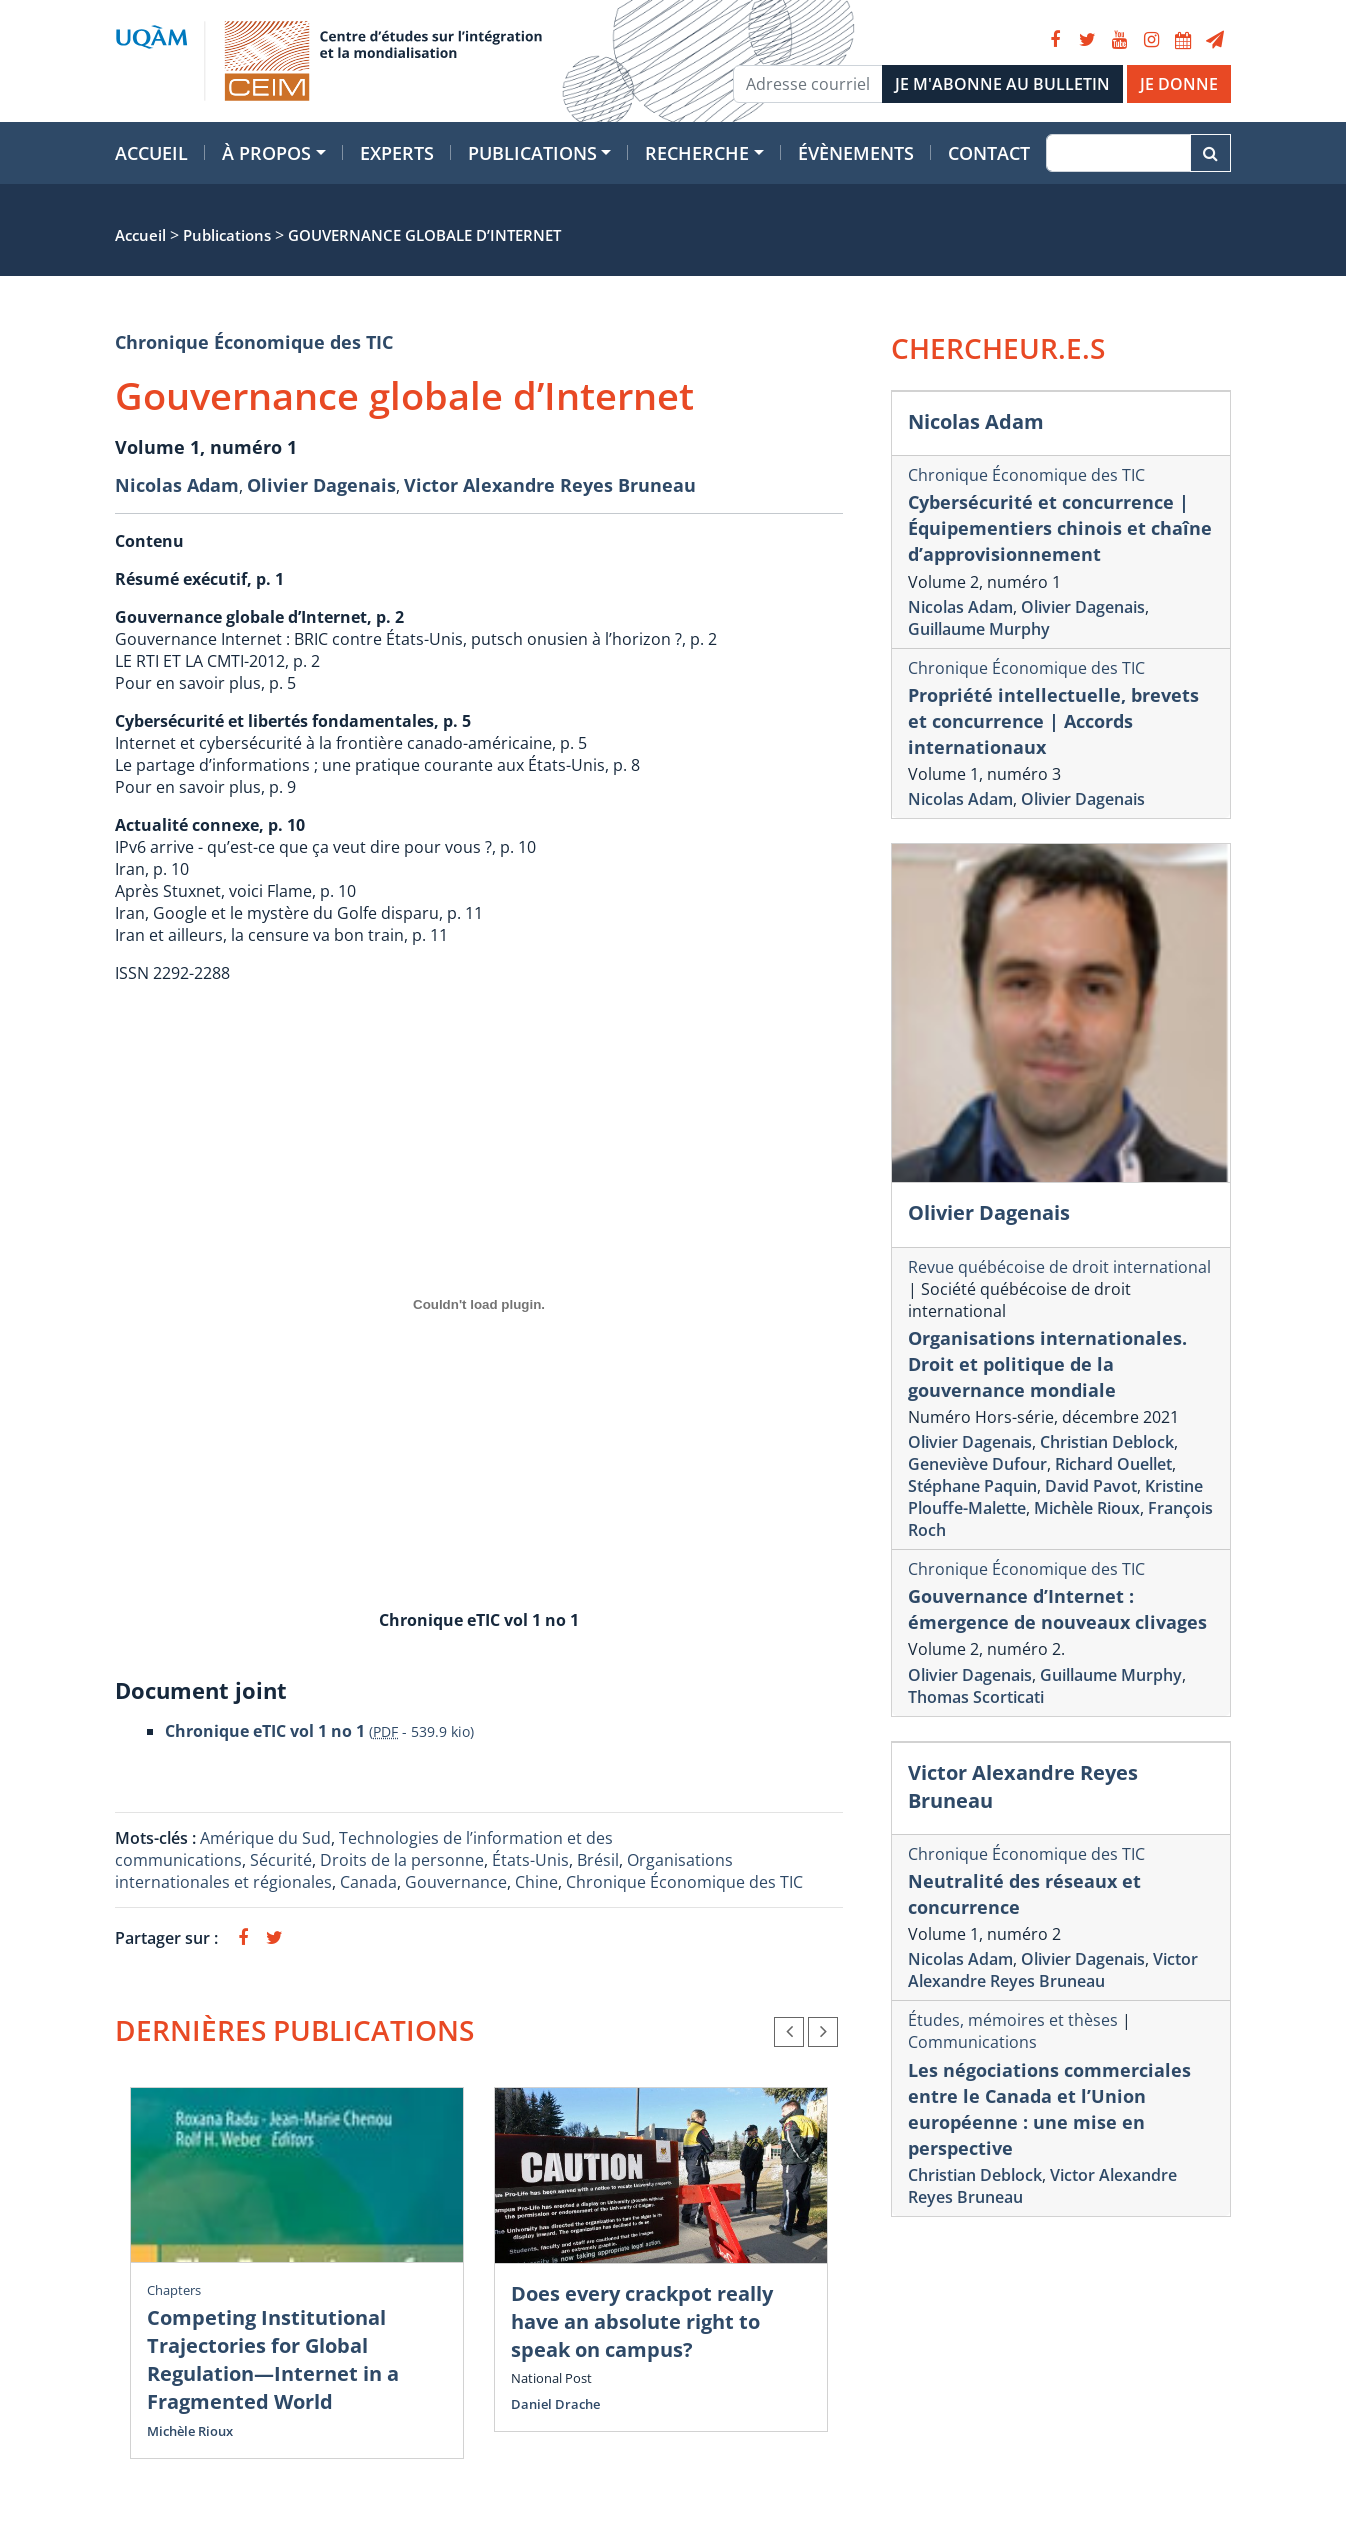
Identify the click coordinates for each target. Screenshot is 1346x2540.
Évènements (856, 153)
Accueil (151, 153)
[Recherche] (1118, 153)
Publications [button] (532, 153)
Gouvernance (456, 1882)
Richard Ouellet (1113, 1464)
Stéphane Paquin (972, 1486)
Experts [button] (397, 153)
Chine (536, 1882)
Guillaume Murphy (979, 629)
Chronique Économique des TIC (254, 342)
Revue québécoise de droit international (1059, 1267)
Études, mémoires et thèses (1013, 2020)
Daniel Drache (555, 2404)
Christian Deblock (1107, 1442)
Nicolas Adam (177, 485)
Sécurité (281, 1860)
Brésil (598, 1860)
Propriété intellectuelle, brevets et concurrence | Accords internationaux (1053, 721)
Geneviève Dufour (977, 1464)
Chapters (174, 2290)
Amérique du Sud (265, 1838)
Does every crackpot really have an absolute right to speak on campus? (642, 2321)
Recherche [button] (697, 153)
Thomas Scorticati (976, 1697)
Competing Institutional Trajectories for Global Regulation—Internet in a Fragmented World (273, 2359)
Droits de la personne (402, 1860)
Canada (368, 1882)
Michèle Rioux (190, 2431)
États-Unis (530, 1860)
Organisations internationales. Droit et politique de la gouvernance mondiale (1047, 1364)
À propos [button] (266, 153)
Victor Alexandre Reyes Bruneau (550, 485)
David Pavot (1091, 1486)
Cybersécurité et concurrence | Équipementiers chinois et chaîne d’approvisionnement (1060, 528)
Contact (989, 153)
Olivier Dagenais (321, 485)
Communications (972, 2042)
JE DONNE (1179, 84)
